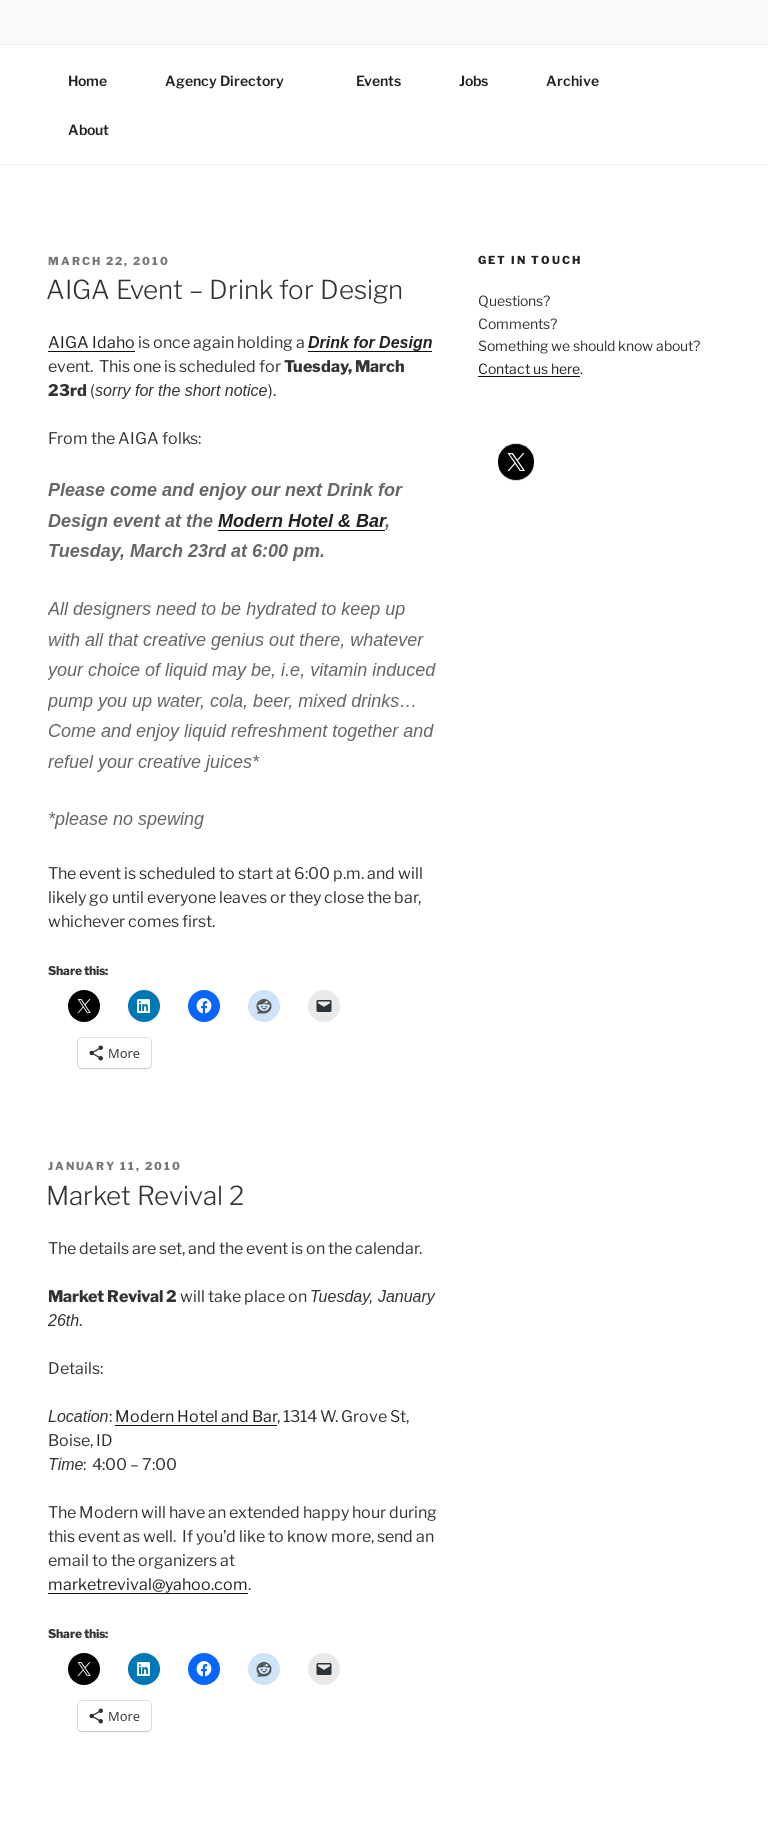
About (98, 129)
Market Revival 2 (145, 1195)
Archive (572, 80)
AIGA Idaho (91, 342)
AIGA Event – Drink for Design (224, 289)
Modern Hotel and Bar (196, 1416)
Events (378, 80)
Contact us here (529, 368)
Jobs (473, 80)
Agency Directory (234, 80)
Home (87, 80)
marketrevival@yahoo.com (148, 1584)
